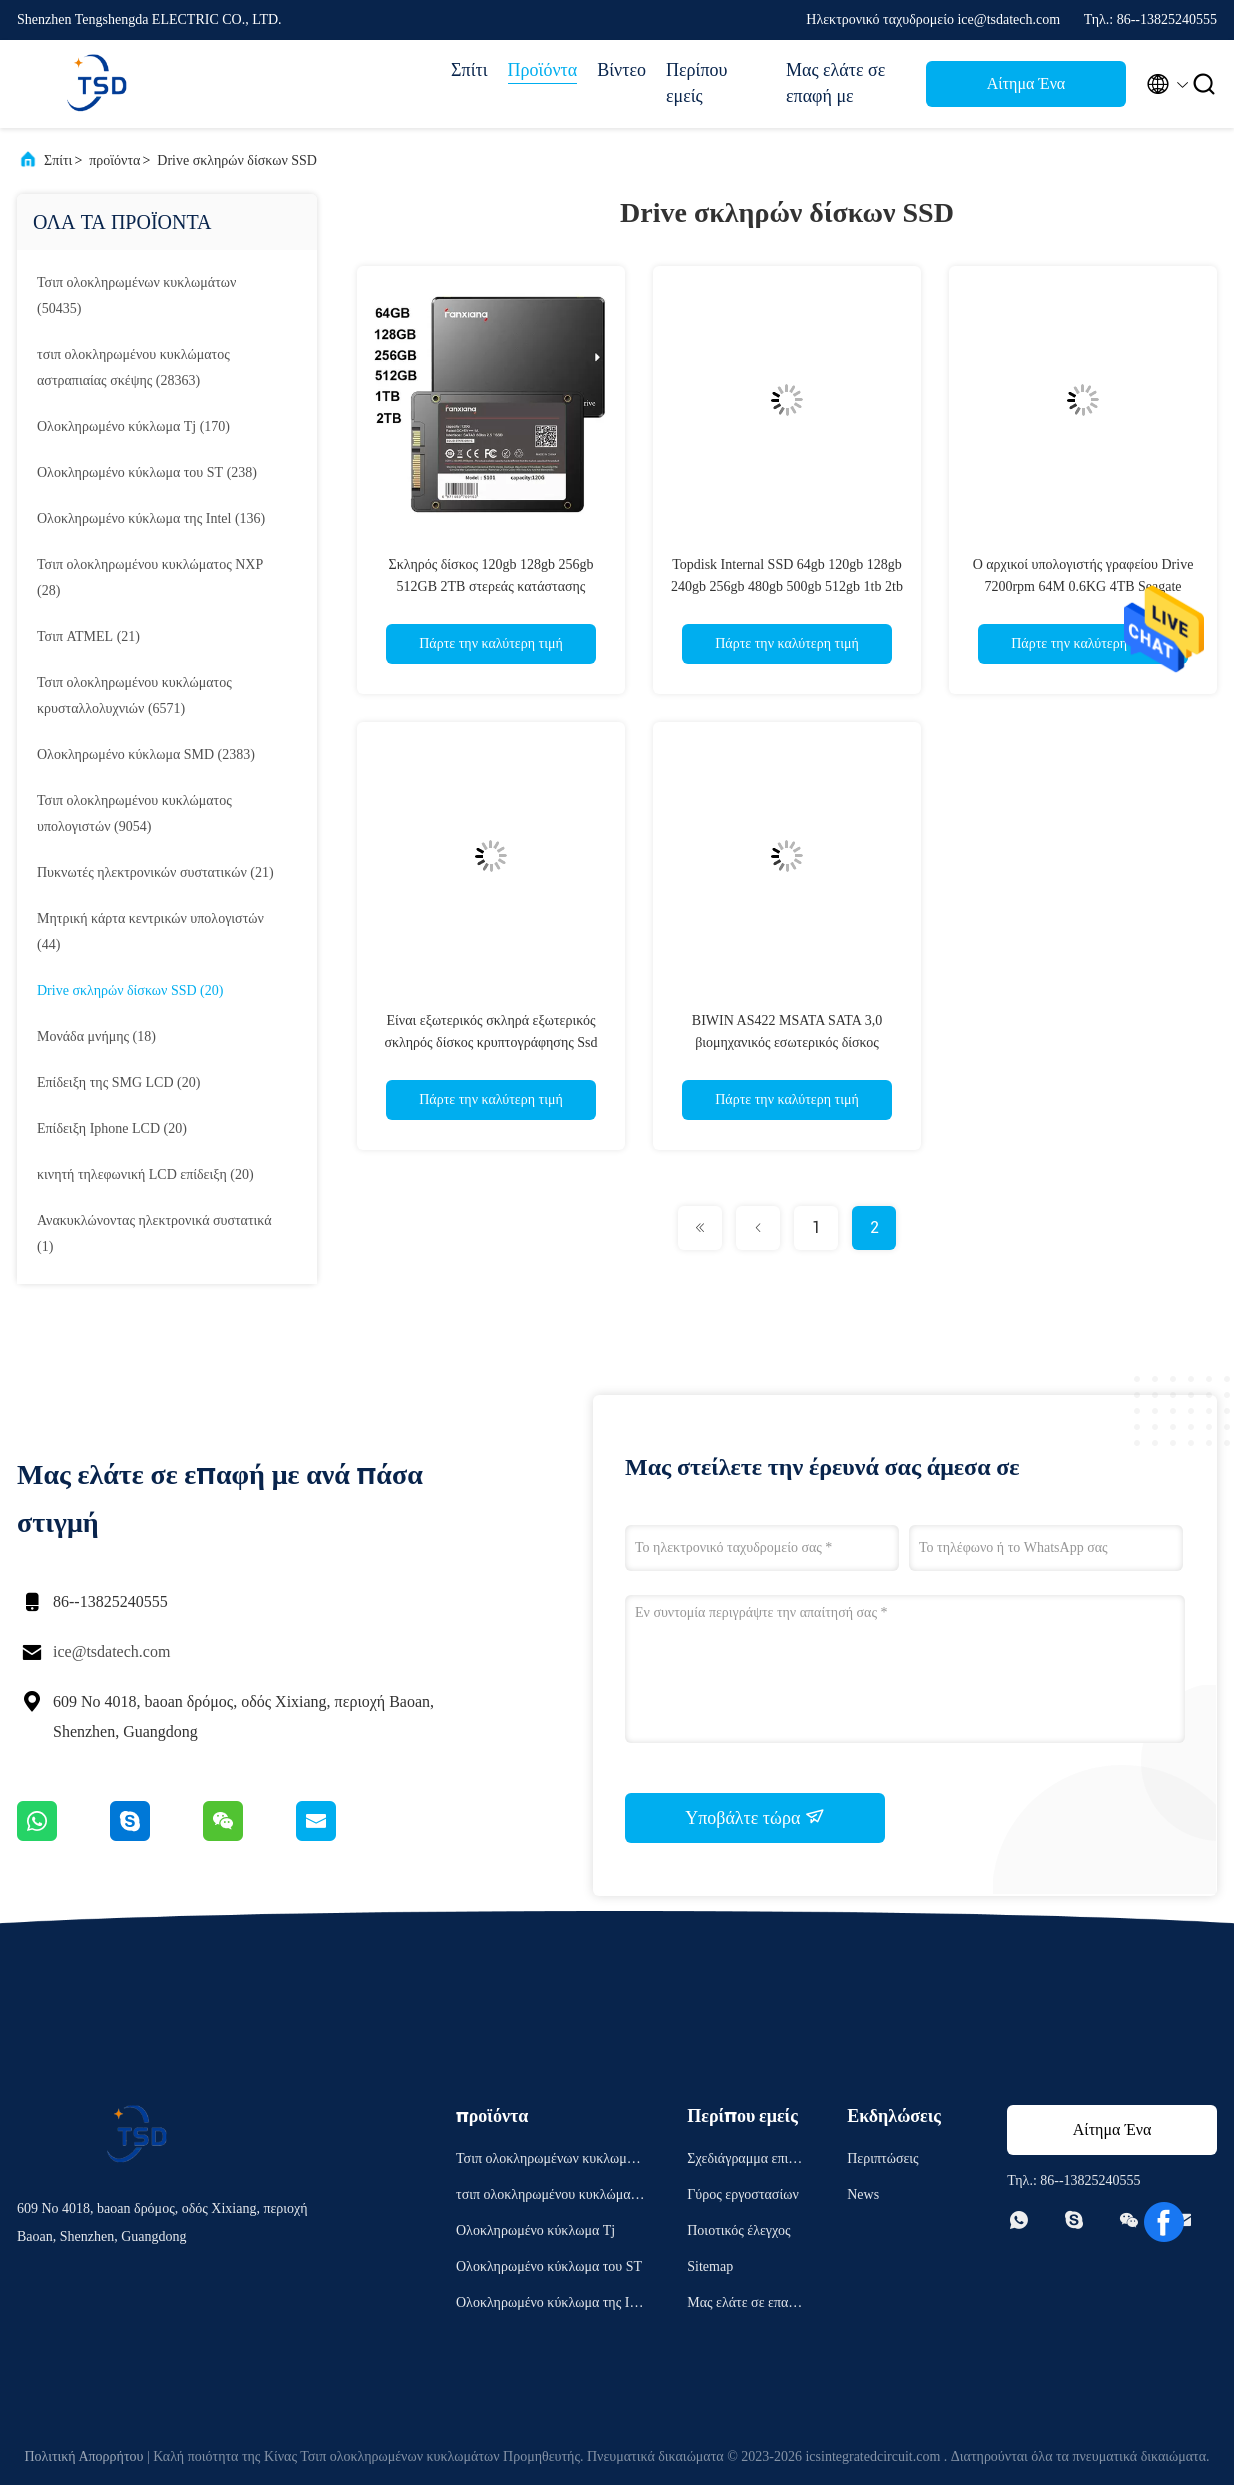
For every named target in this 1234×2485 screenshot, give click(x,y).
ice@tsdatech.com (111, 1651)
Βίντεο (621, 70)
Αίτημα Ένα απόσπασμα (1026, 89)
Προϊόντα (543, 70)
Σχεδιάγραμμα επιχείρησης (745, 2161)
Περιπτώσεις (882, 2158)
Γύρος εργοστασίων (742, 2194)
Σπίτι (469, 70)
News (863, 2194)
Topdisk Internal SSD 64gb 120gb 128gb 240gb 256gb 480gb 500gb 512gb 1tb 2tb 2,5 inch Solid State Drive (787, 586)
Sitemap (710, 2266)
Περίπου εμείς (696, 83)
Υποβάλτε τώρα (755, 1817)
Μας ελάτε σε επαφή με (835, 83)
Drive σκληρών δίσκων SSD (237, 160)
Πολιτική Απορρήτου (83, 2456)
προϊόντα (114, 160)
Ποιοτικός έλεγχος (738, 2230)
